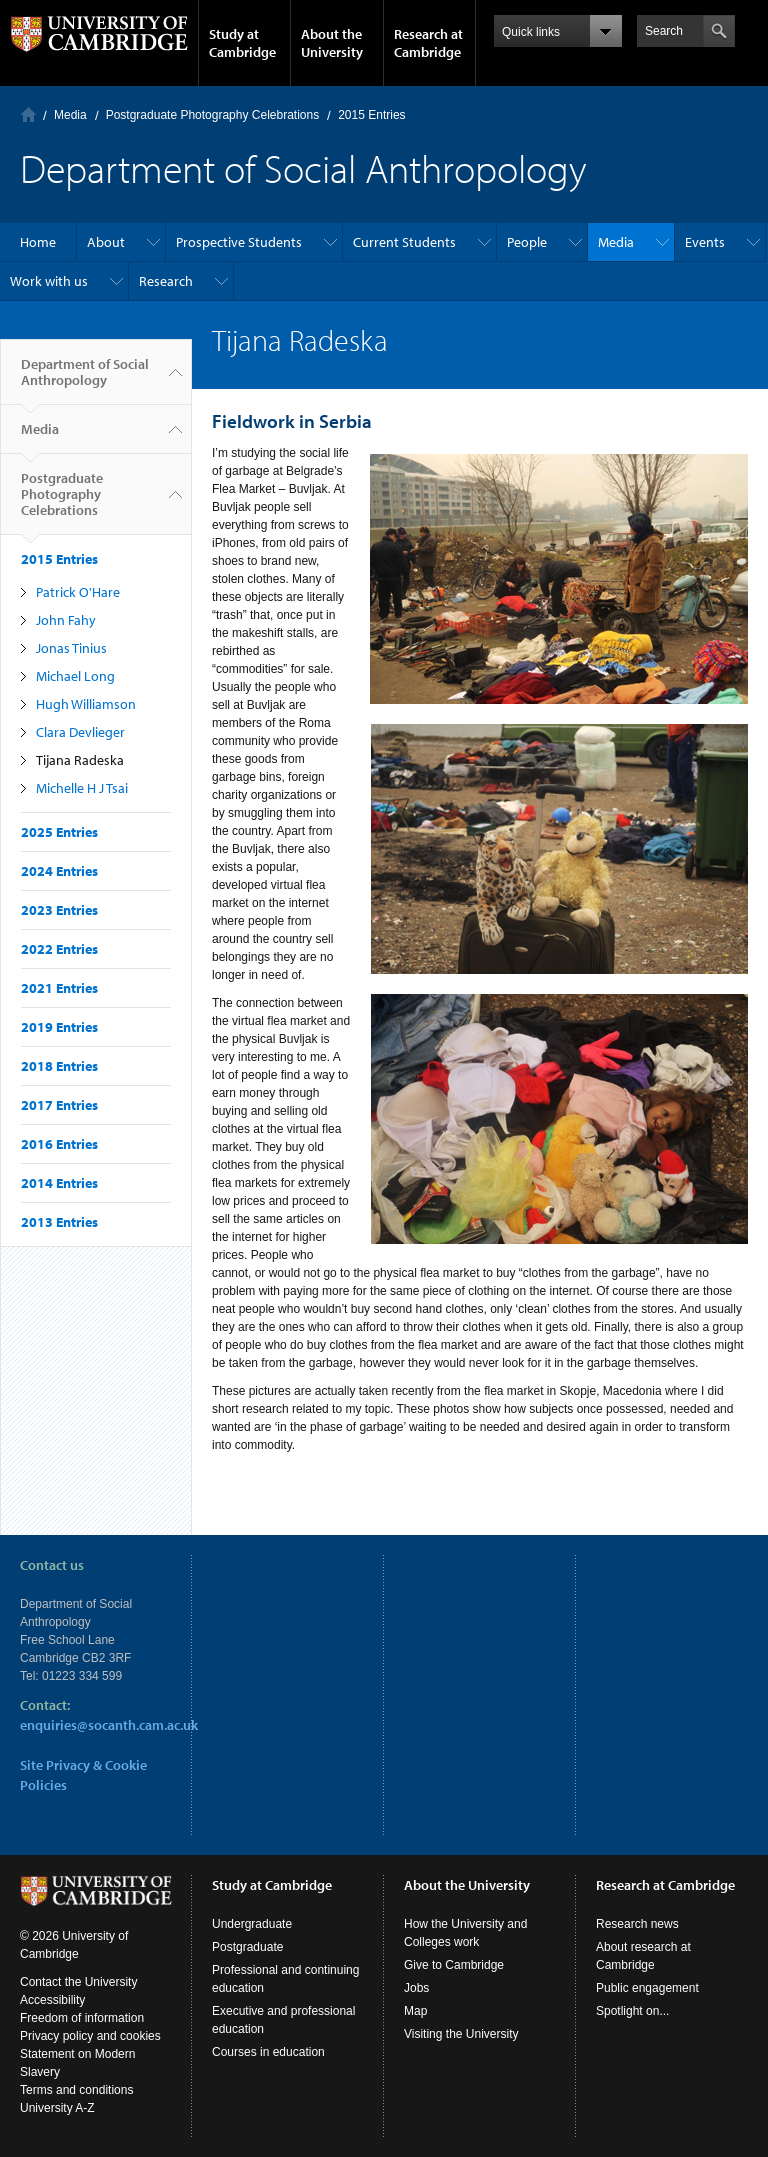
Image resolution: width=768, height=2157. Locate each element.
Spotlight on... (632, 2011)
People (527, 242)
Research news (637, 1924)
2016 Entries (59, 1144)
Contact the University (78, 1982)
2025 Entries (59, 832)
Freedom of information (82, 2018)
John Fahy (66, 620)
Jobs (416, 1988)
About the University (332, 43)
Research (166, 281)
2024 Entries (59, 871)
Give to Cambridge (454, 1965)
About (106, 242)
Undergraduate (252, 1924)
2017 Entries (59, 1105)
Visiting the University (461, 2034)
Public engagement (647, 1988)
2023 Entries (59, 910)
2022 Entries (59, 949)
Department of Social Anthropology (85, 380)
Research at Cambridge (428, 43)
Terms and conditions (76, 2090)
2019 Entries (59, 1027)
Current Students (404, 242)
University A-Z (57, 2108)
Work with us (49, 281)
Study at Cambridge (242, 43)
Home (28, 114)
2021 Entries (59, 988)
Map (415, 2011)
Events (705, 242)
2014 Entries (59, 1183)
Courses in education (268, 2052)
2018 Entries (59, 1066)
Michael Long (75, 676)
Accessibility (52, 2000)
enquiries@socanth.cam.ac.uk (109, 1725)
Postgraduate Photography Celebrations (212, 115)
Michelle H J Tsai (82, 788)
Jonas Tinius (71, 648)
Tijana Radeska (80, 760)
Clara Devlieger (80, 732)
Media (70, 115)
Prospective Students (239, 242)
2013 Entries (59, 1222)
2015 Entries (371, 115)
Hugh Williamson (86, 704)
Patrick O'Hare (78, 592)
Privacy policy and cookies (90, 2036)
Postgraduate (247, 1947)
